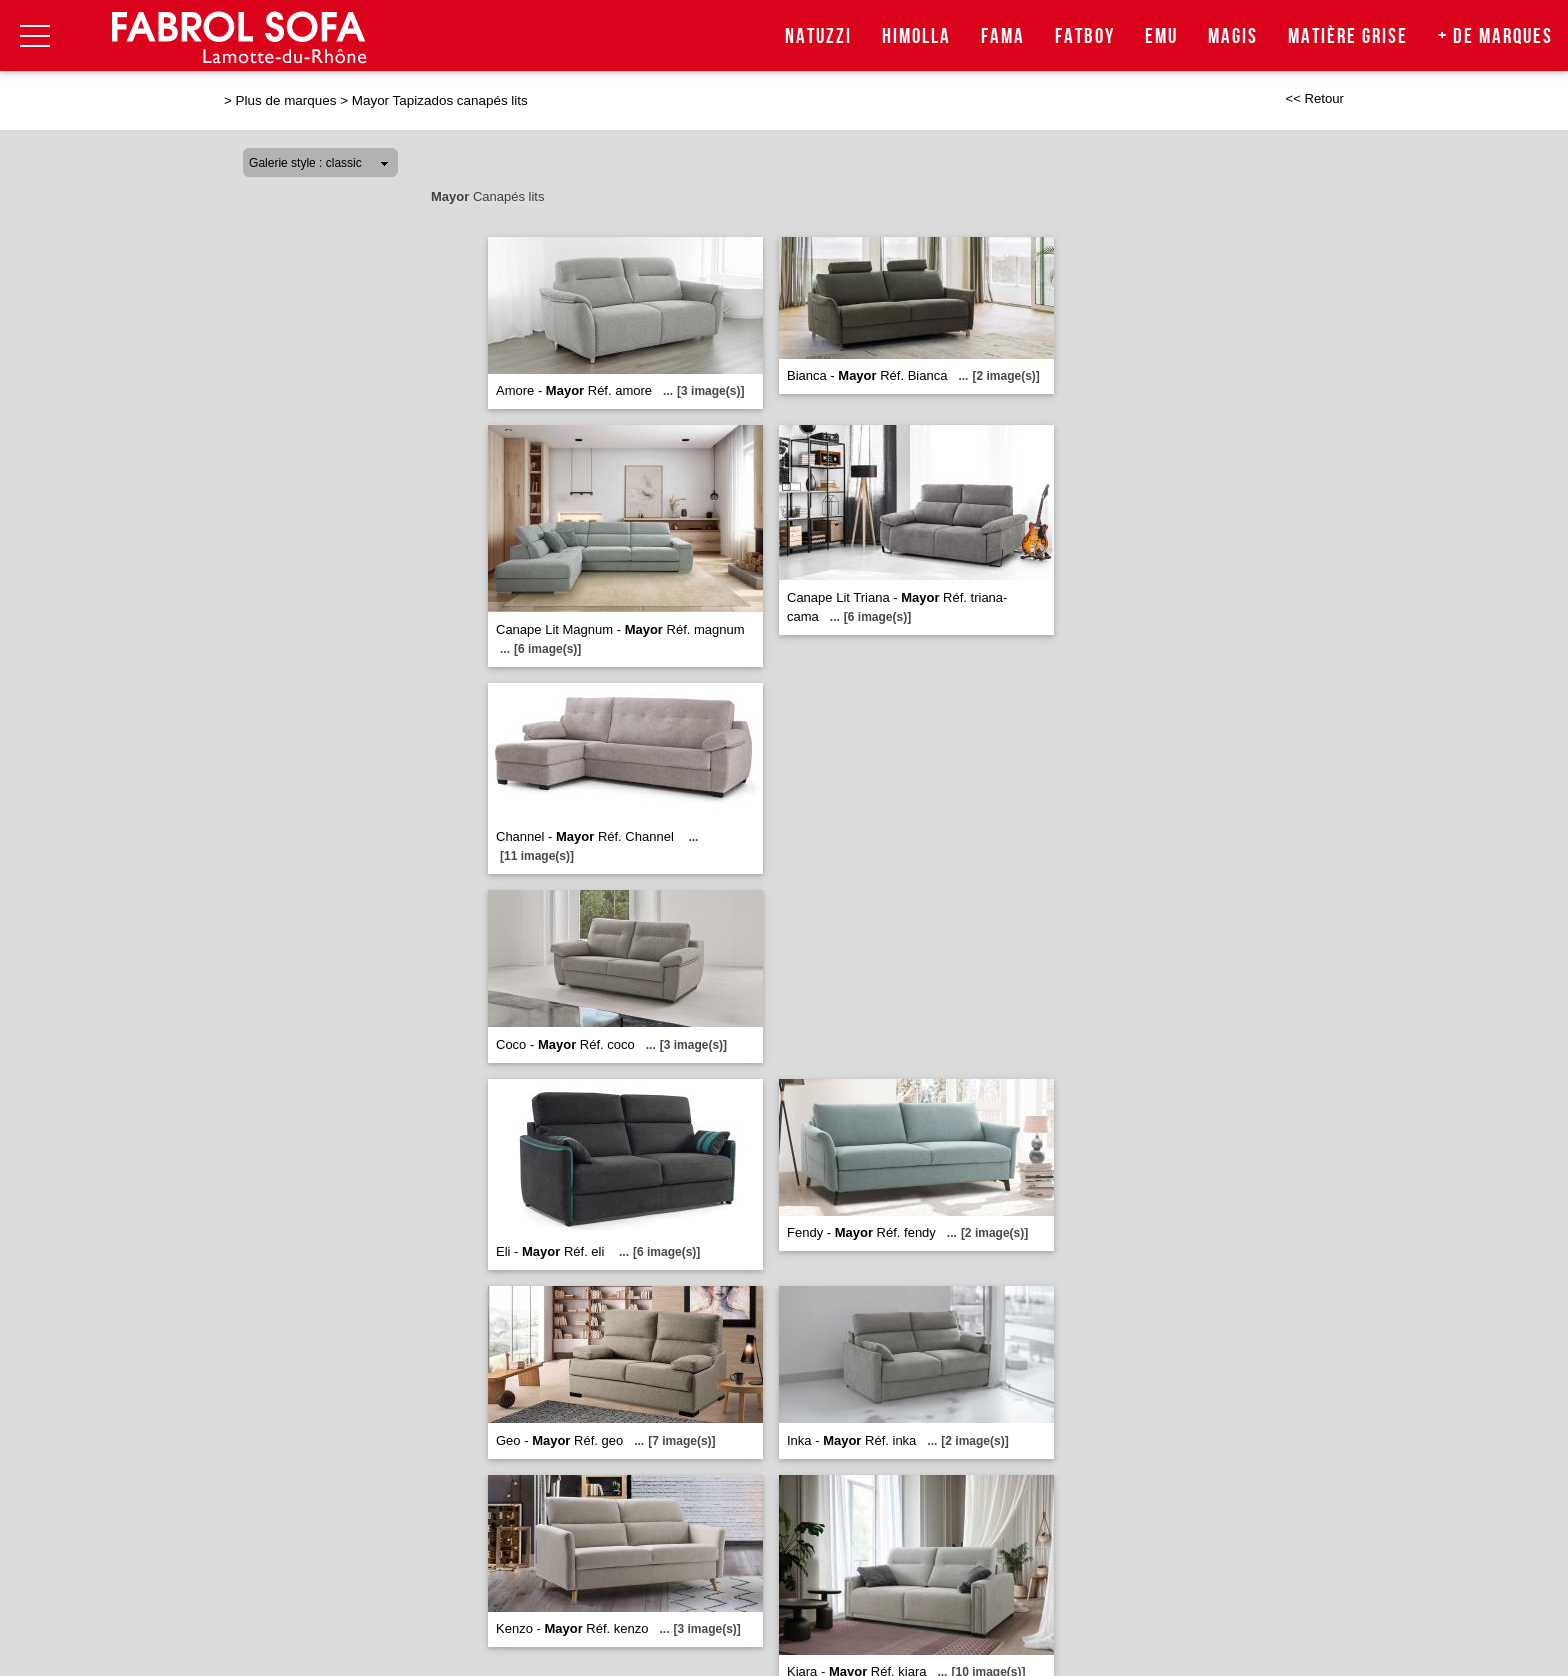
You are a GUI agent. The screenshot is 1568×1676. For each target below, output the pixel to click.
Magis (1233, 36)
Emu (1161, 36)
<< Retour (1314, 98)
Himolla (916, 36)
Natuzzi (818, 36)
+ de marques (1495, 36)
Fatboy (1085, 36)
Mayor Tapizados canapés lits (440, 100)
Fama (1003, 36)
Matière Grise (1348, 36)
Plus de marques (286, 100)
